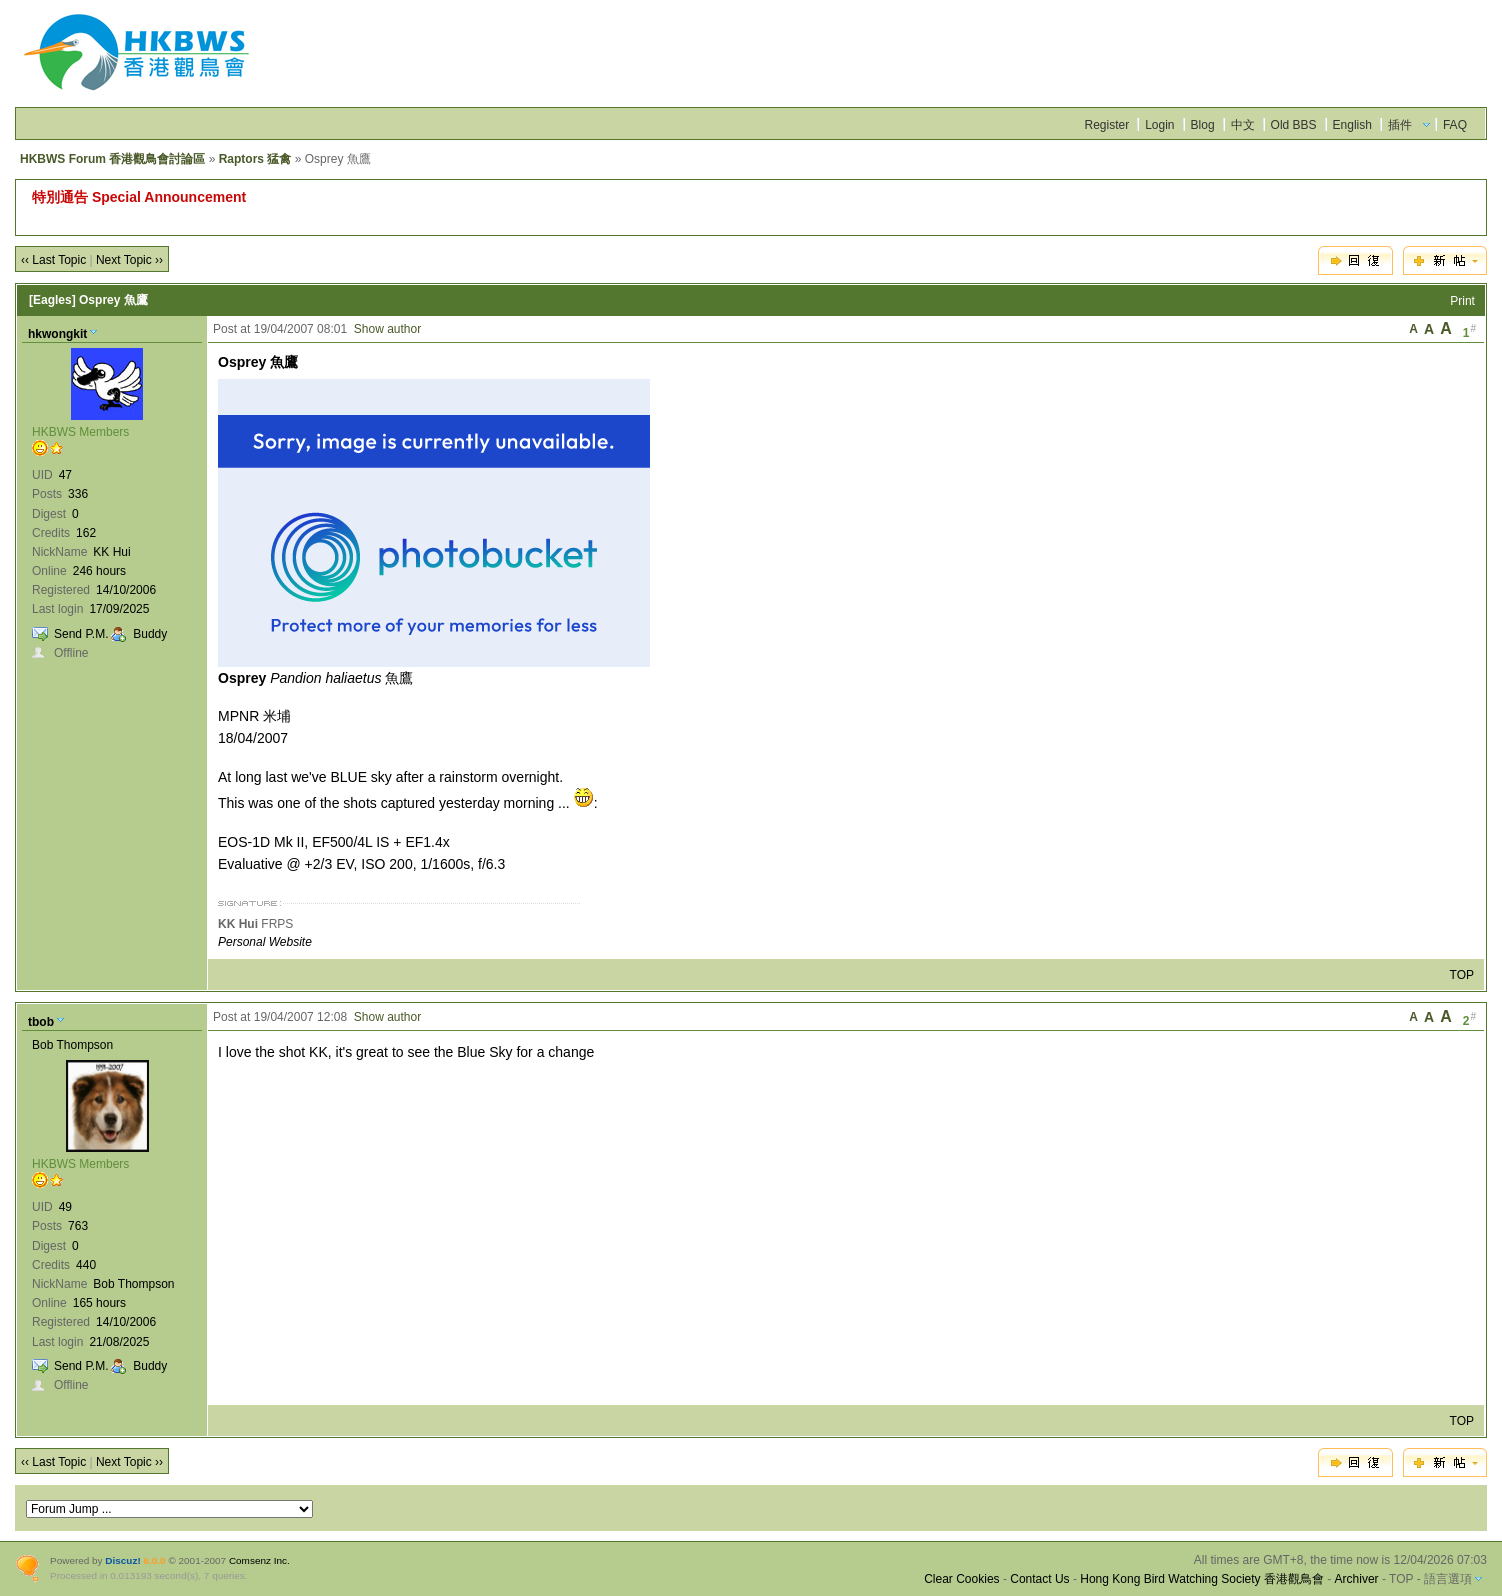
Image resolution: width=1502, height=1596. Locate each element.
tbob (41, 1022)
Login (1159, 125)
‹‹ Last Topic (53, 260)
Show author (387, 329)
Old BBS (1294, 125)
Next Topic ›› (129, 260)
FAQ (1455, 125)
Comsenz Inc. (259, 1560)
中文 (1243, 125)
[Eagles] (52, 300)
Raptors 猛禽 (255, 159)
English (1352, 125)
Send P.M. (81, 634)
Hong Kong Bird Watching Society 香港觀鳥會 (1202, 1579)
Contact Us (1039, 1579)
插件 (1400, 125)
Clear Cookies (961, 1579)
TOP (1462, 975)
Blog (1203, 125)
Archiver (1357, 1579)
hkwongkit (57, 334)
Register (1106, 125)
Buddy (150, 634)
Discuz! (122, 1560)
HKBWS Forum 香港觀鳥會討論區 (112, 159)
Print (1462, 301)
